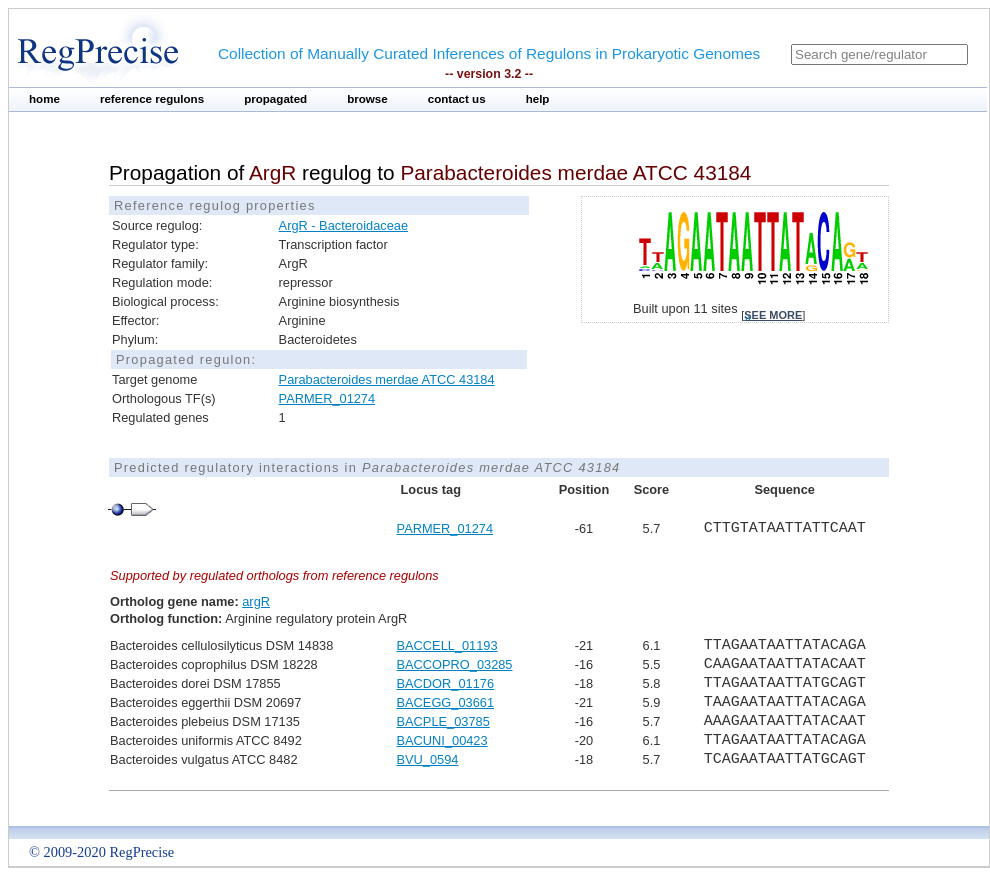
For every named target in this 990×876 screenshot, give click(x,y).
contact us (457, 99)
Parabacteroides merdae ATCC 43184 (387, 379)
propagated (275, 99)
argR (256, 601)
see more (773, 315)
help (538, 99)
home (44, 99)
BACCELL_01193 (447, 645)
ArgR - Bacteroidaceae (343, 225)
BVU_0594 (428, 759)
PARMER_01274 (327, 398)
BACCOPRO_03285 (455, 664)
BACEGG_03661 (445, 702)
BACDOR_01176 (445, 683)
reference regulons (152, 99)
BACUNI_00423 (442, 740)
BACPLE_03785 (443, 721)
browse (367, 99)
